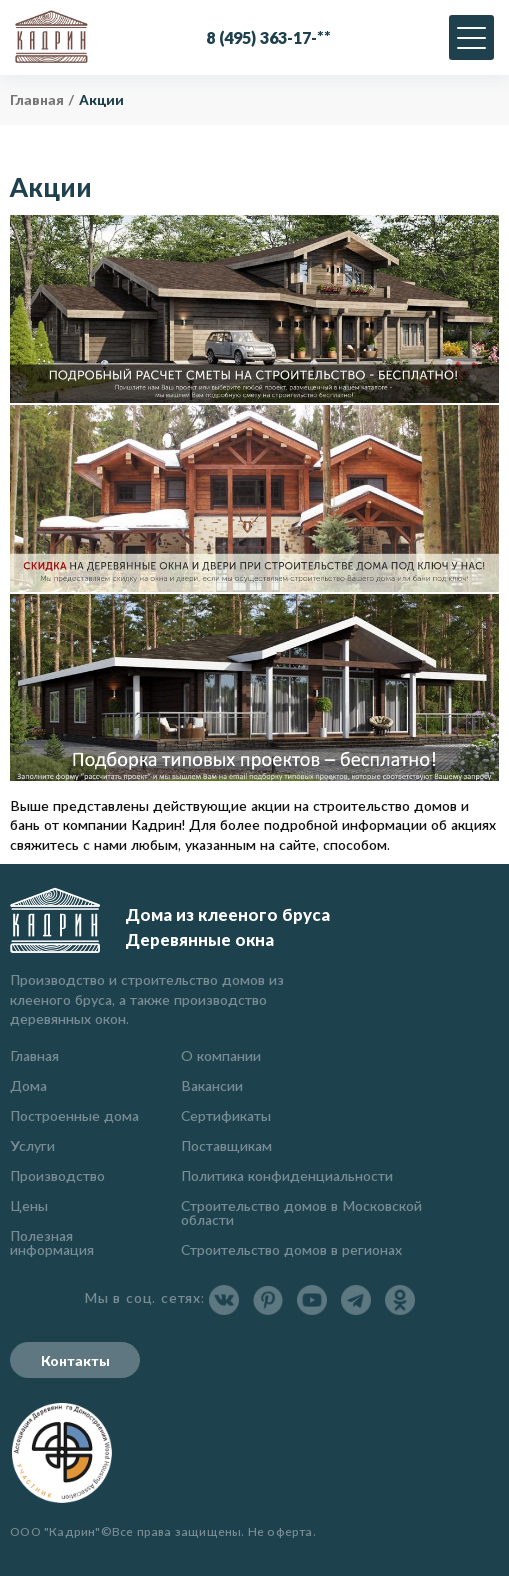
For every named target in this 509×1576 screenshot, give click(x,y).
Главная (34, 1055)
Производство (57, 1175)
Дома (28, 1085)
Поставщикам (226, 1145)
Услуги (32, 1145)
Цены (29, 1205)
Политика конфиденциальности (287, 1175)
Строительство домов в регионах (291, 1249)
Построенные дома (74, 1115)
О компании (221, 1055)
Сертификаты (226, 1115)
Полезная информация (52, 1242)
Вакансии (212, 1085)
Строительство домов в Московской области (301, 1212)
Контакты (75, 1360)
